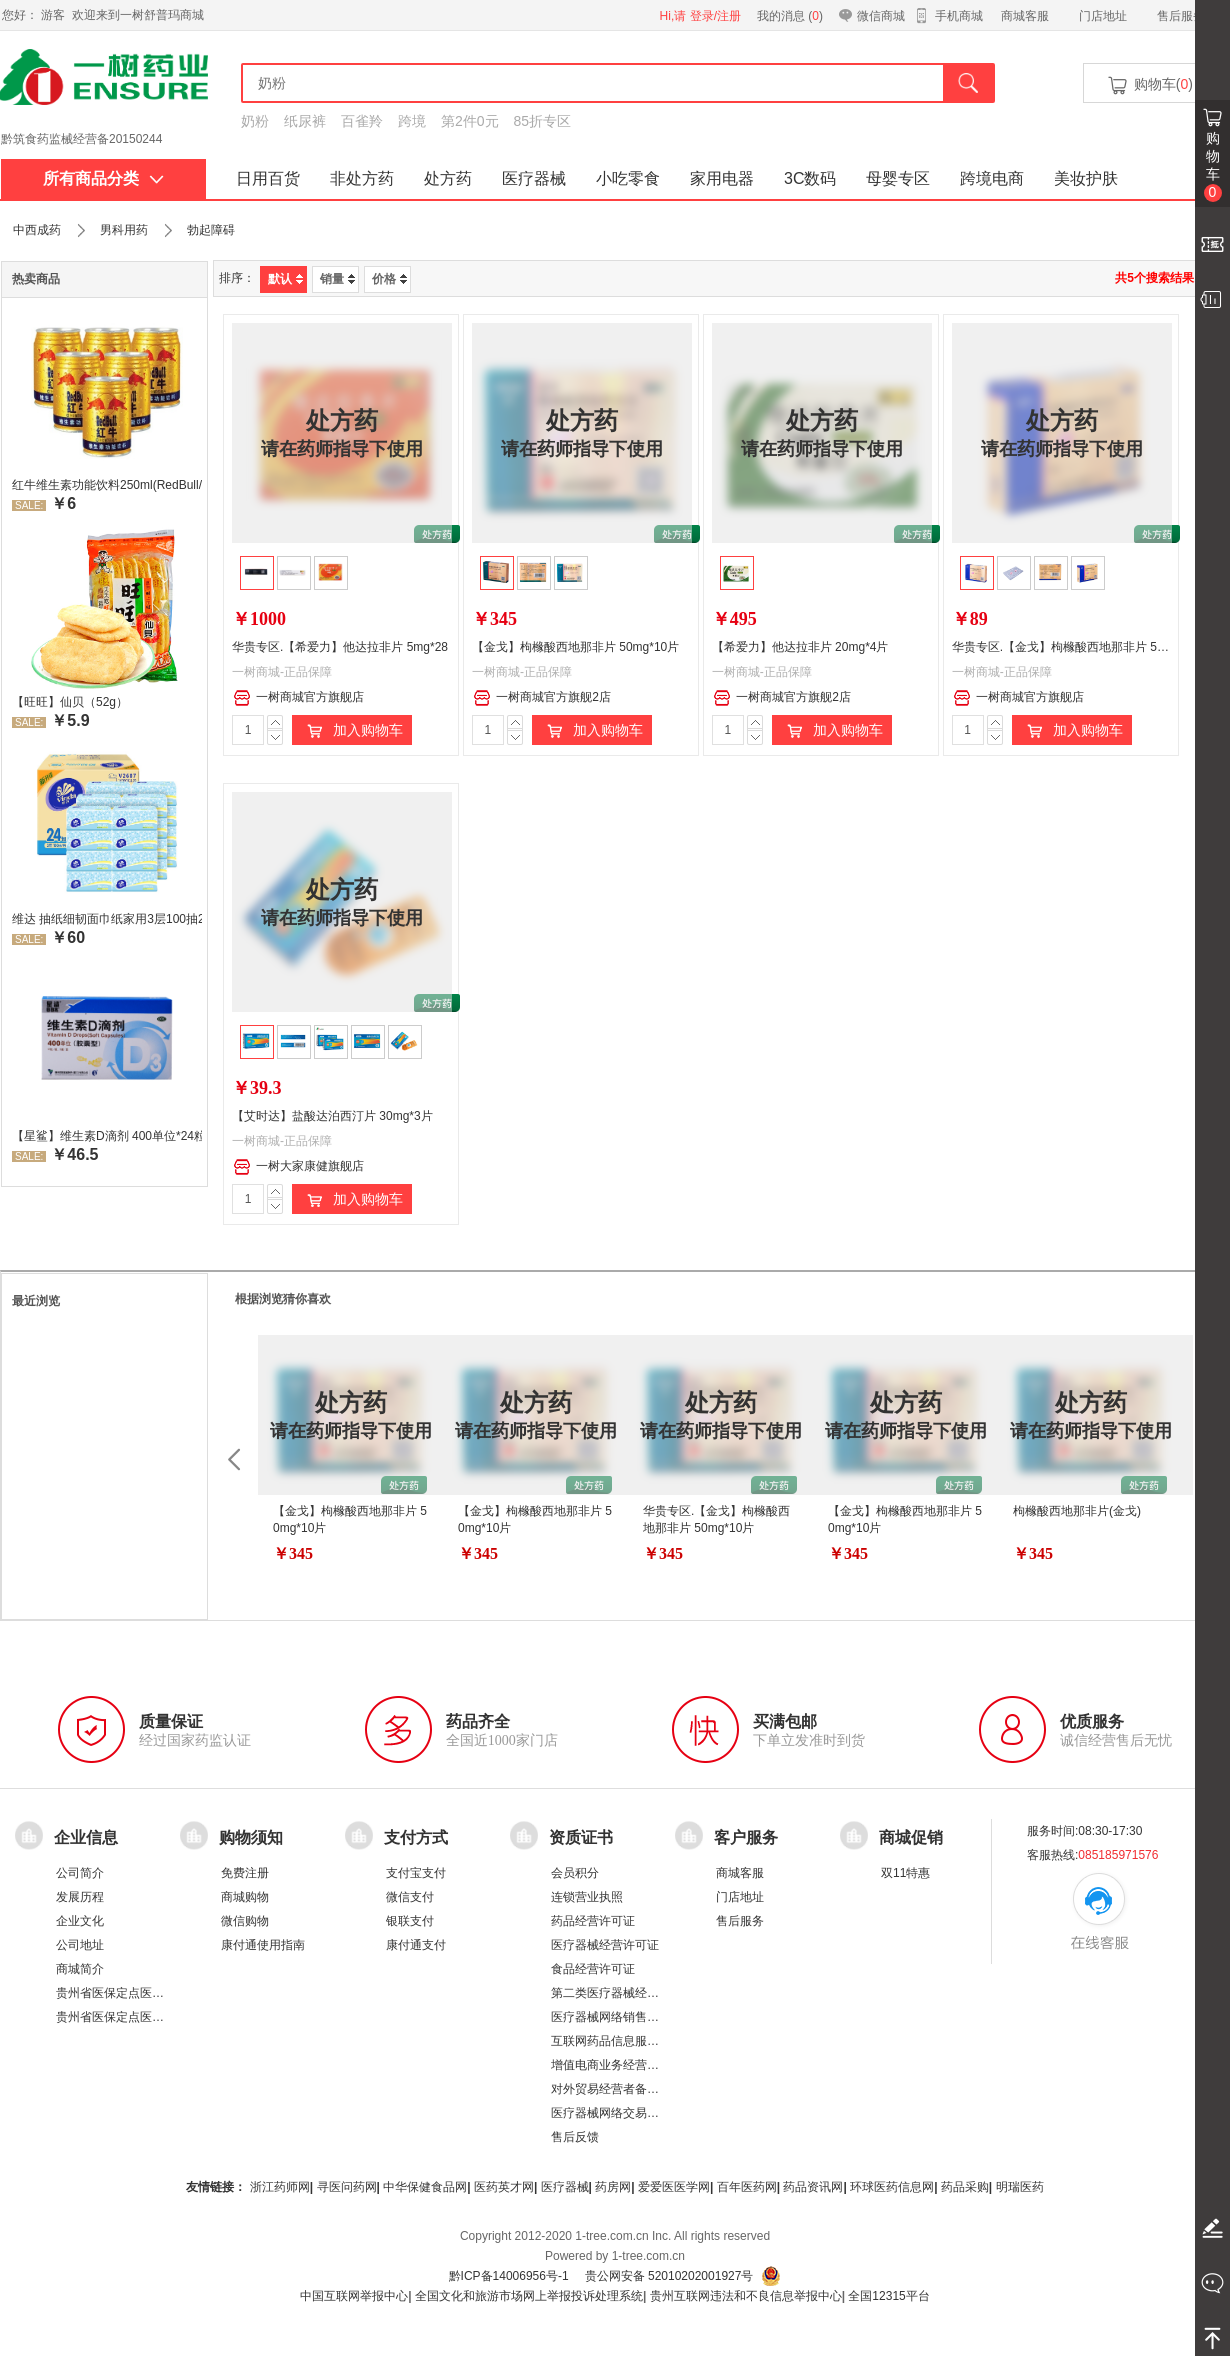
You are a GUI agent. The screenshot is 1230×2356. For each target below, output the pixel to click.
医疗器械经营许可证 (605, 1945)
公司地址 (80, 1945)
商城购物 (245, 1897)
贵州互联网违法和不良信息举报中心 (746, 2296)
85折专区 (543, 121)
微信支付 (410, 1897)
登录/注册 (715, 16)
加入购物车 (352, 731)
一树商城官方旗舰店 (298, 698)
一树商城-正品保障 (282, 672)
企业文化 (80, 1921)
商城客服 (1025, 16)
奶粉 (255, 121)
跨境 (412, 121)
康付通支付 (416, 1945)
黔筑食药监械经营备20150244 (81, 139)
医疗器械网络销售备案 (611, 2017)
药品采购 (965, 2187)
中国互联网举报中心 (354, 2296)
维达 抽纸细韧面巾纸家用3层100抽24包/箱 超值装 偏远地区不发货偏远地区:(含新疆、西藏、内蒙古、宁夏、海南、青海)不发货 (107, 919)
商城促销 (911, 1837)
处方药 (448, 178)
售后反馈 (575, 2137)
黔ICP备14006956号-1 (509, 2276)
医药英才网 (504, 2187)
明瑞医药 (1020, 2187)
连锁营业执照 (587, 1897)
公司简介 (80, 1873)
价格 (389, 279)
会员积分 (575, 1873)
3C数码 (810, 178)
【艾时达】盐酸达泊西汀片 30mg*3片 (332, 1116)
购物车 (1213, 166)
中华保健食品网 (425, 2187)
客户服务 (746, 1837)
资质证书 (581, 1837)
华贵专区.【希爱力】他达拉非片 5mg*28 (340, 647)
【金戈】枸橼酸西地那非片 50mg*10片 (575, 647)
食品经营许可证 (593, 1969)
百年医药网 (747, 2187)
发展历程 (80, 1897)
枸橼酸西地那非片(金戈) (1077, 1511)
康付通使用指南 (263, 1945)
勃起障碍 (211, 230)
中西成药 (37, 230)
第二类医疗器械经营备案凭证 (629, 1993)
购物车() (1149, 85)
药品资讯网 (813, 2187)
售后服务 (1181, 16)
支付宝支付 (416, 1873)
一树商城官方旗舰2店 (542, 698)
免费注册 (245, 1873)
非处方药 (362, 178)
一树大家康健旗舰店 (298, 1167)
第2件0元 (470, 121)
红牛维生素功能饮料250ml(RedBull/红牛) (107, 485)
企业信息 (86, 1837)
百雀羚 (362, 121)
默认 (285, 279)
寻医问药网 (347, 2187)
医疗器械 (534, 178)
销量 (337, 279)
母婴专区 (898, 178)
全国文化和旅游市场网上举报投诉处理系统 (529, 2296)
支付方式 (416, 1837)
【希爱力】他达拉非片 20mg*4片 (800, 647)
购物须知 (251, 1837)
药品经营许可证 (593, 1921)
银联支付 (410, 1921)
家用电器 (722, 178)
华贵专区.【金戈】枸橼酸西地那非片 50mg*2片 (1078, 647)
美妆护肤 (1086, 178)
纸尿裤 (305, 121)
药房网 (613, 2187)
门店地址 (1103, 16)
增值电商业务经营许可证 (617, 2065)
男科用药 (124, 230)
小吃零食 (628, 178)
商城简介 (80, 1969)
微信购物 (245, 1921)
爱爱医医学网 (674, 2187)
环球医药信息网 (892, 2187)
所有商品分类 (103, 178)
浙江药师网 (280, 2187)
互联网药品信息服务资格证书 (629, 2041)
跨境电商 (992, 178)
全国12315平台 (888, 2296)
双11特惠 (905, 1873)
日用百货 (268, 178)
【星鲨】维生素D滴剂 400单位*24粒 (107, 1136)
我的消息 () (790, 16)
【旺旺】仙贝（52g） (70, 702)
